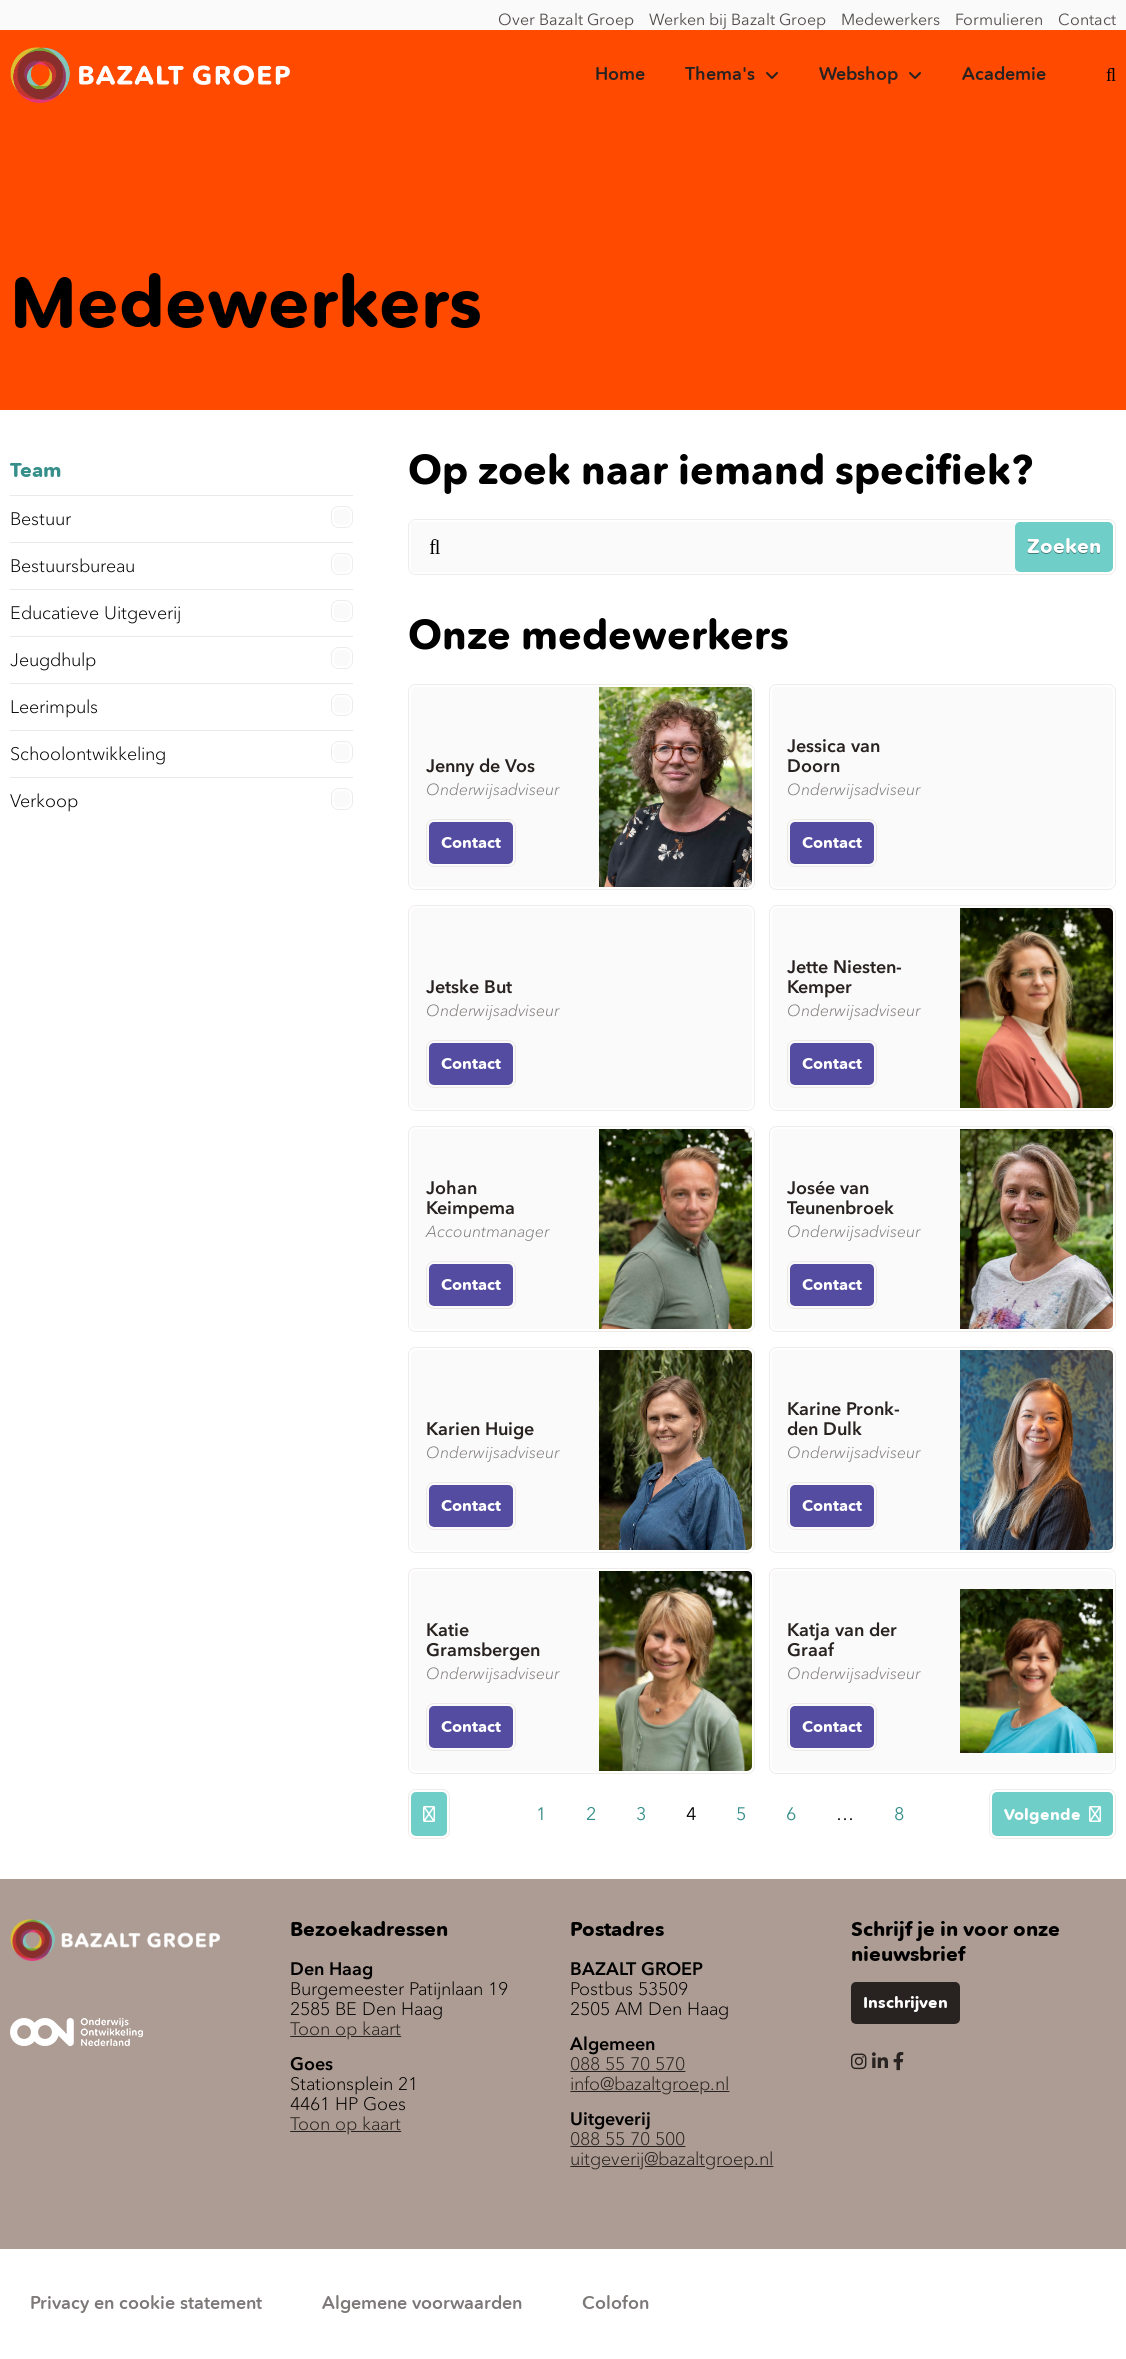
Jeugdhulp (181, 659)
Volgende (1052, 1815)
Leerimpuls (181, 706)
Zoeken (1064, 548)
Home (620, 75)
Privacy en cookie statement (146, 2304)
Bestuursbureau (181, 565)
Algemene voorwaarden (422, 2304)
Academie (1004, 75)
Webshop (858, 75)
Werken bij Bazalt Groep (737, 19)
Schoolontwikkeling (181, 753)
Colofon (615, 2304)
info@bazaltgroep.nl (649, 2084)
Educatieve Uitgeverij (181, 612)
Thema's (720, 75)
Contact (1087, 19)
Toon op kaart (345, 2029)
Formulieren (999, 19)
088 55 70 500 (627, 2139)
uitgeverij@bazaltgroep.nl (671, 2159)
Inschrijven (905, 2004)
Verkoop (181, 800)
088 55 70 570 (627, 2064)
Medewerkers (890, 19)
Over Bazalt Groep (566, 19)
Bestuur (181, 518)
